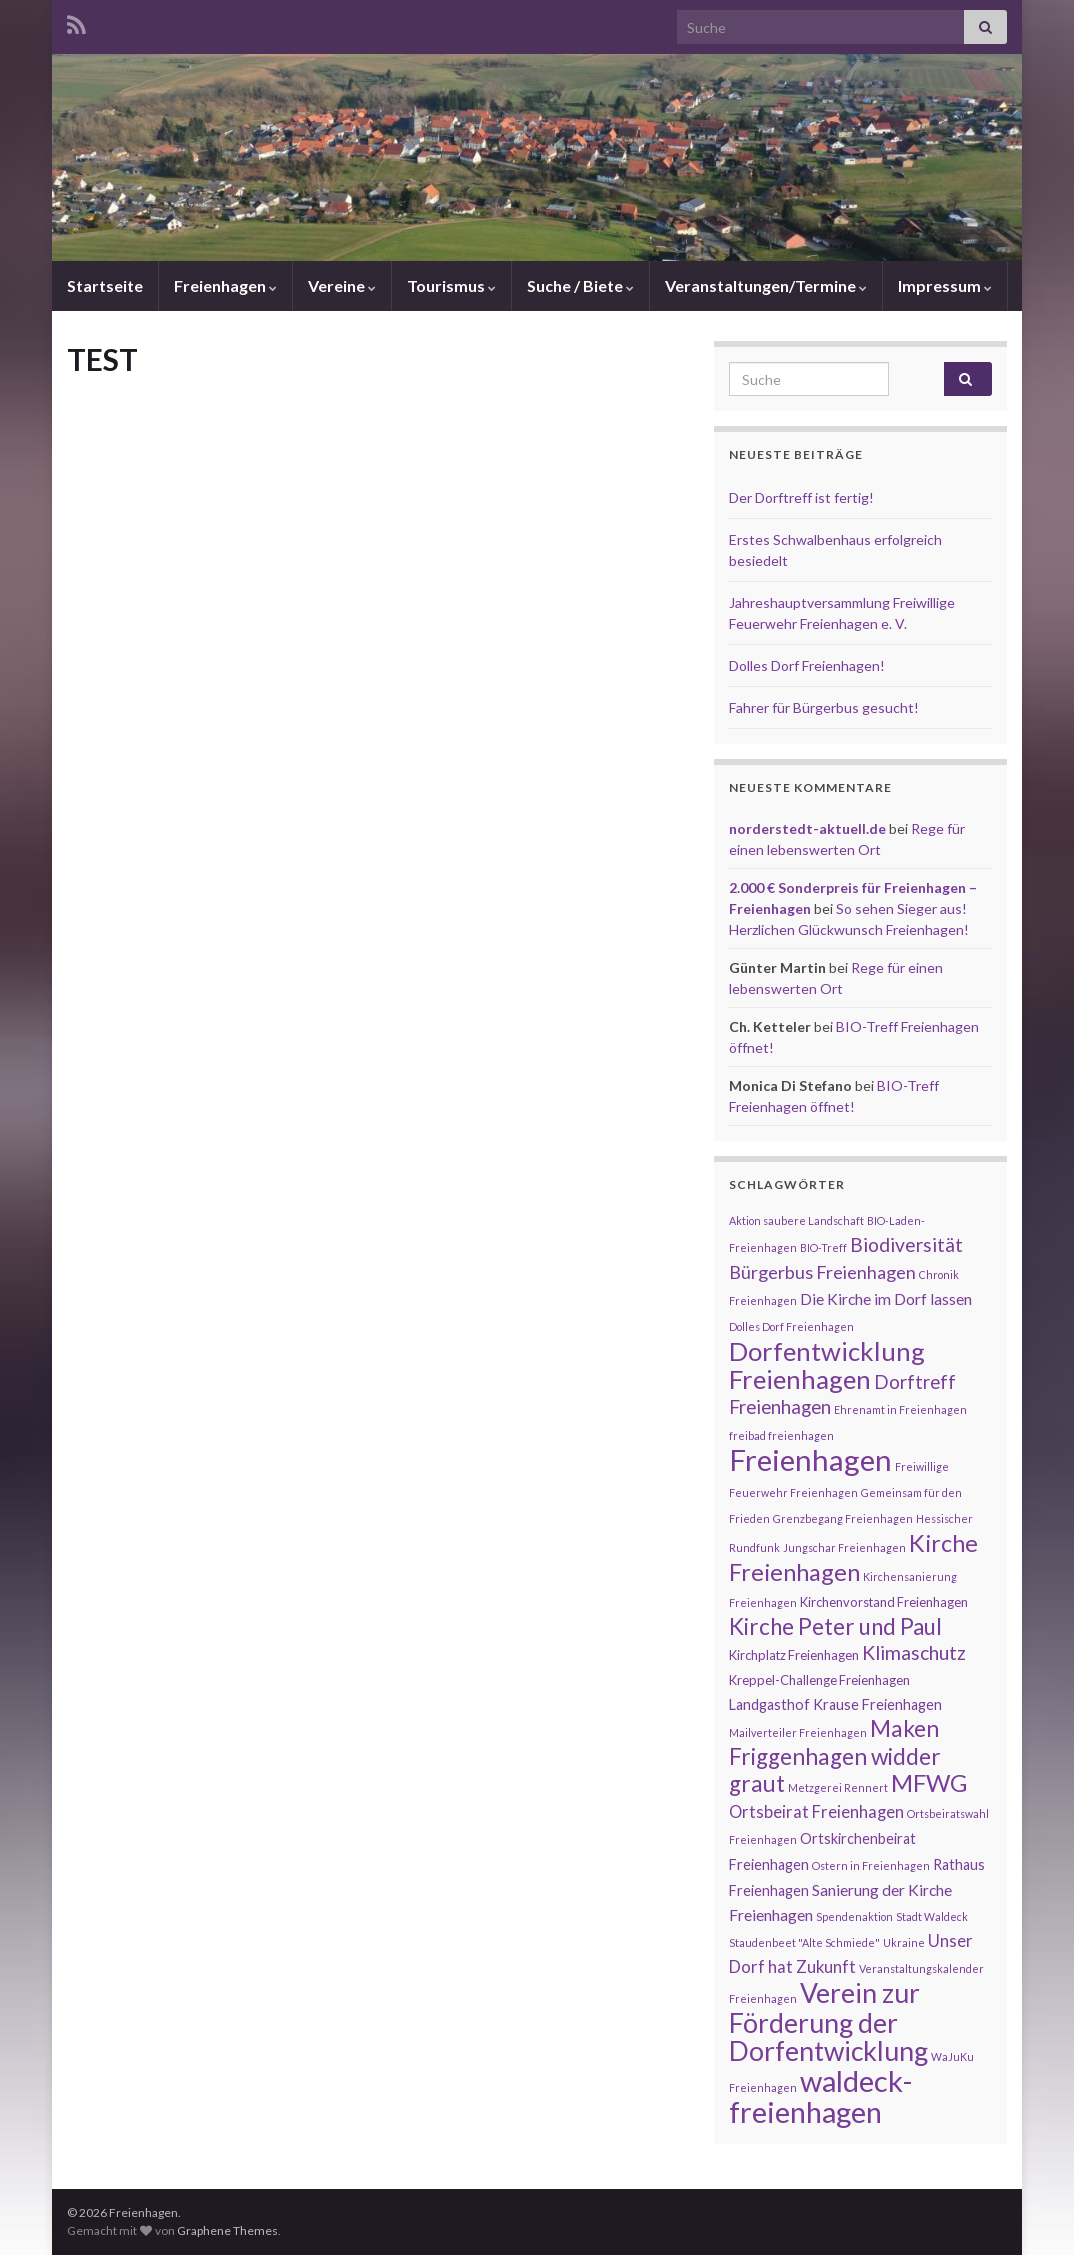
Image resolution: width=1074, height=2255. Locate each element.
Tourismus (451, 285)
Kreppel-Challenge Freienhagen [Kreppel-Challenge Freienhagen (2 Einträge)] (819, 1680)
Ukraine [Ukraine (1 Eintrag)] (904, 1942)
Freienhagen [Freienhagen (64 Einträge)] (810, 1459)
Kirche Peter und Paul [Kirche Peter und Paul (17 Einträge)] (835, 1626)
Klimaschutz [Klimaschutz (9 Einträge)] (914, 1652)
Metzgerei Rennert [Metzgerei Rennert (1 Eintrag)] (838, 1787)
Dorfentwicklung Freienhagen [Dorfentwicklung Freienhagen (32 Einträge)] (827, 1365)
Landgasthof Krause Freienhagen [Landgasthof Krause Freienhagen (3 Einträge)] (835, 1704)
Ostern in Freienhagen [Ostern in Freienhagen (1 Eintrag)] (871, 1865)
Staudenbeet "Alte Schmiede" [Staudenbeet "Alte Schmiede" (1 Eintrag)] (804, 1942)
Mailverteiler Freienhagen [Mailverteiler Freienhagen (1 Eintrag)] (798, 1732)
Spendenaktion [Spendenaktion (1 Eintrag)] (854, 1916)
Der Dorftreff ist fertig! (801, 497)
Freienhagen (225, 285)
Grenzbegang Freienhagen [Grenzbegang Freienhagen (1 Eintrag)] (843, 1518)
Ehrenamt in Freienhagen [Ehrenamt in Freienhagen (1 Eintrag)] (900, 1409)
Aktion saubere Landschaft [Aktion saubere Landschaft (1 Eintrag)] (796, 1220)
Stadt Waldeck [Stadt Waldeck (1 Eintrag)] (932, 1916)
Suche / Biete (580, 285)
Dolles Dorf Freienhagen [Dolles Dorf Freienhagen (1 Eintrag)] (791, 1326)
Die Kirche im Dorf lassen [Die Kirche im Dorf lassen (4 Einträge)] (886, 1299)
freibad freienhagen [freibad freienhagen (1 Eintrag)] (781, 1435)
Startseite (105, 285)
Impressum (945, 285)
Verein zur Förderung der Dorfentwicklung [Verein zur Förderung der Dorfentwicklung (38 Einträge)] (828, 2022)
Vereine (342, 285)
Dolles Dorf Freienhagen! (807, 665)
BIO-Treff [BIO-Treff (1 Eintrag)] (823, 1247)
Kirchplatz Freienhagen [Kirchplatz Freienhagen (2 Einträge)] (794, 1655)
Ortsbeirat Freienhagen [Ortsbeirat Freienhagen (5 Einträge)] (816, 1812)
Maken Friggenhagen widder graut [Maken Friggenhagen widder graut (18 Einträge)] (835, 1756)
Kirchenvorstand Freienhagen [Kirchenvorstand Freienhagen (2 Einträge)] (884, 1602)
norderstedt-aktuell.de (807, 828)
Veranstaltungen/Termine (766, 285)
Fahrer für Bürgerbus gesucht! (824, 707)
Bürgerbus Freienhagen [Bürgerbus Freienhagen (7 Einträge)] (822, 1272)
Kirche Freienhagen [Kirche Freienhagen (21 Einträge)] (853, 1557)
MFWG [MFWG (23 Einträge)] (929, 1782)
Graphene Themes (227, 2230)
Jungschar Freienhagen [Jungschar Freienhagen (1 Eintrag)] (844, 1547)
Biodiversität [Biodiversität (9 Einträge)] (906, 1244)
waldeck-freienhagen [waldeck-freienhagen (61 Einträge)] (820, 2096)
